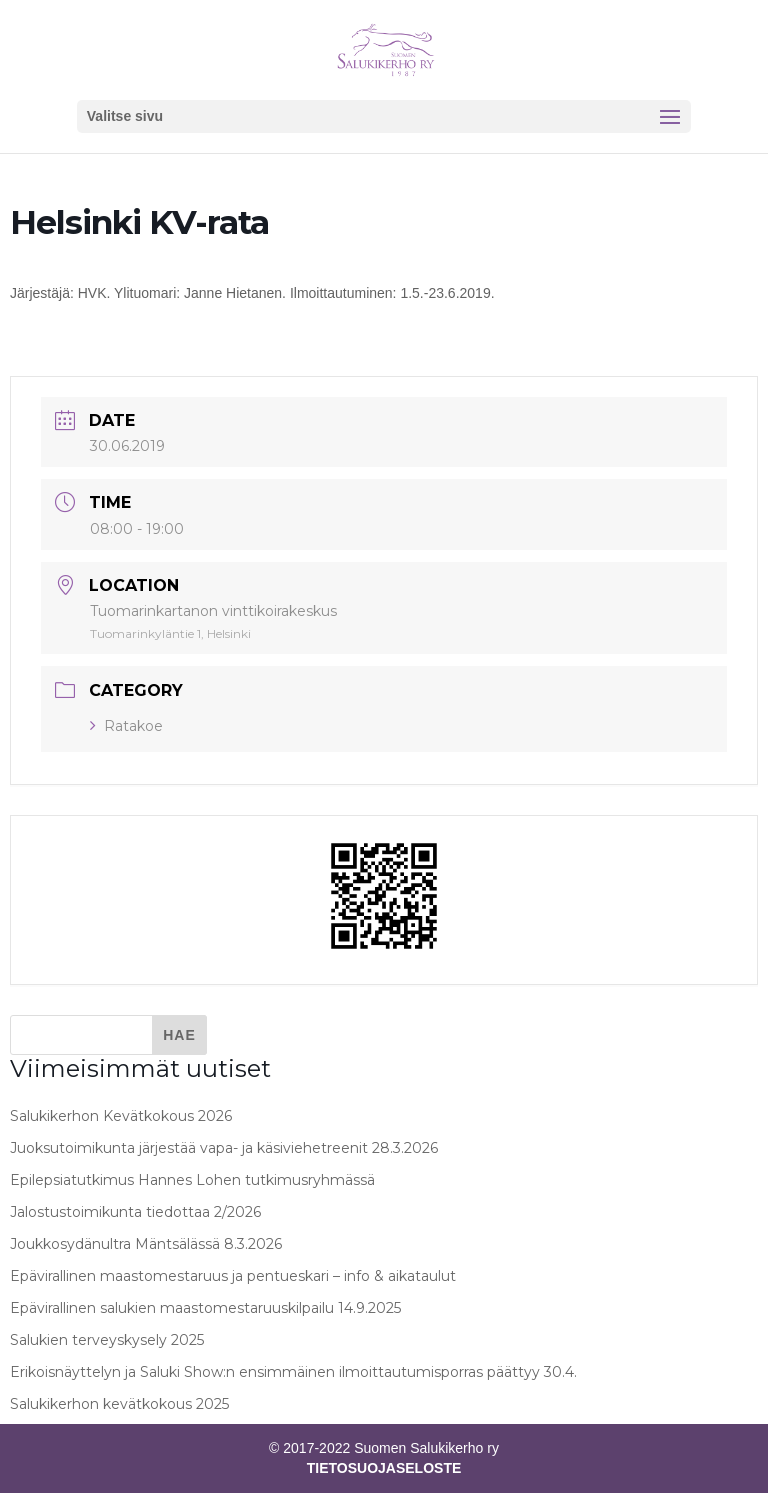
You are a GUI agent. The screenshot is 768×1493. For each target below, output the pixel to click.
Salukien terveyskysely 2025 (107, 1340)
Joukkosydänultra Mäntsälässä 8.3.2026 (146, 1244)
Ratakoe (126, 726)
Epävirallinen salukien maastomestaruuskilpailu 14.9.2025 (205, 1308)
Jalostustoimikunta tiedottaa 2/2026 (135, 1212)
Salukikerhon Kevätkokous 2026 (121, 1116)
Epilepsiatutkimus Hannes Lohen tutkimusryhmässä (192, 1180)
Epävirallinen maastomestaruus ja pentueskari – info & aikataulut (233, 1276)
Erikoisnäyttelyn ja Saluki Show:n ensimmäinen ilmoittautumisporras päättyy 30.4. (293, 1372)
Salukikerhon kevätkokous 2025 (119, 1404)
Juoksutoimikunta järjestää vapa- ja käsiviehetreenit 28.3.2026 (224, 1148)
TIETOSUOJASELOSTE (384, 1468)
